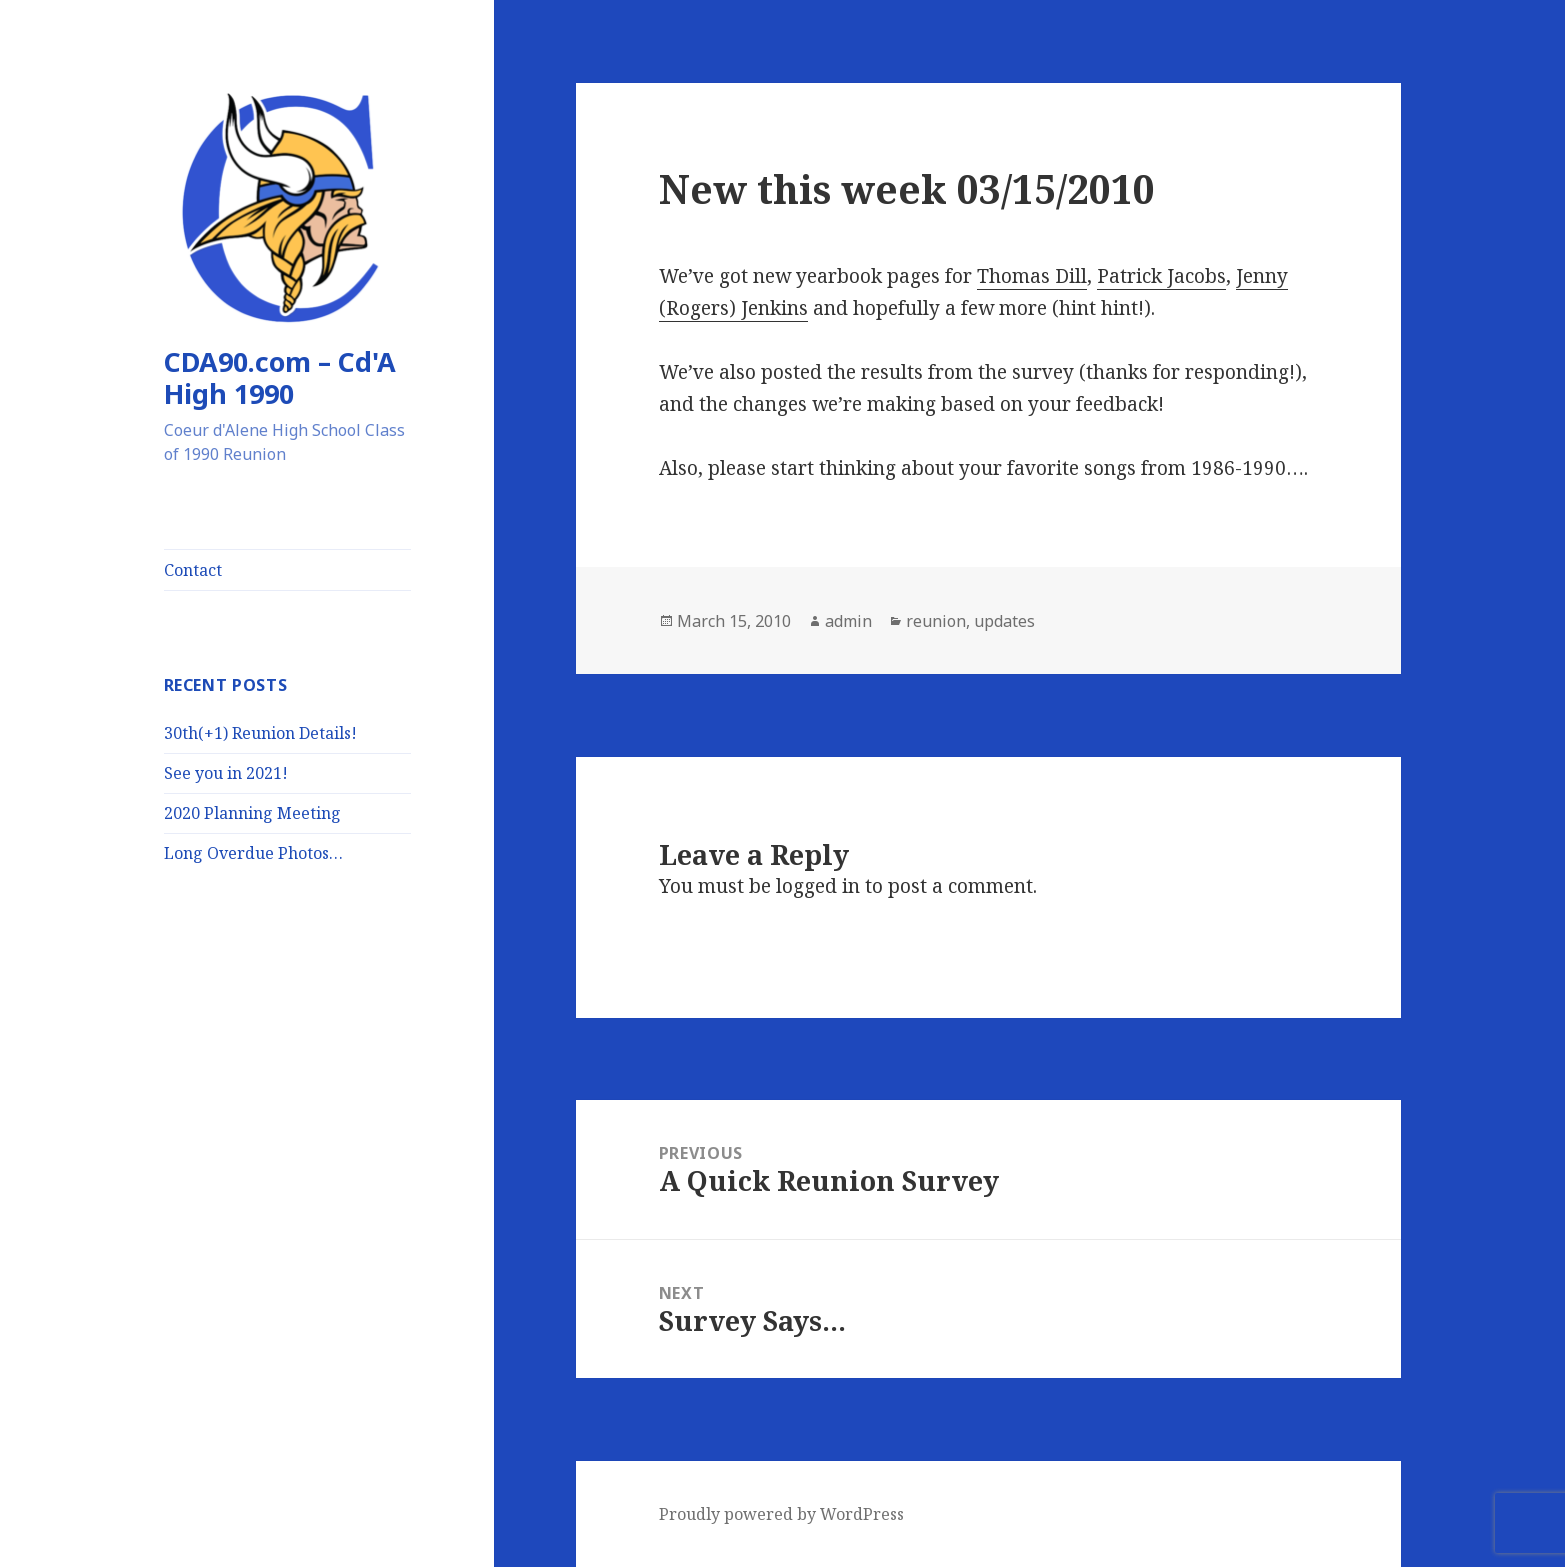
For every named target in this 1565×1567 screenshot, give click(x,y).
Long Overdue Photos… (253, 853)
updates (1004, 621)
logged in (818, 886)
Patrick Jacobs (1161, 276)
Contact (193, 570)
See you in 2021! (226, 773)
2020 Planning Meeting (252, 813)
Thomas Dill (1032, 276)
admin (848, 621)
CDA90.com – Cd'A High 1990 (280, 377)
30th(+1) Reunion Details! (260, 733)
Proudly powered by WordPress (781, 1514)
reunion (936, 621)
